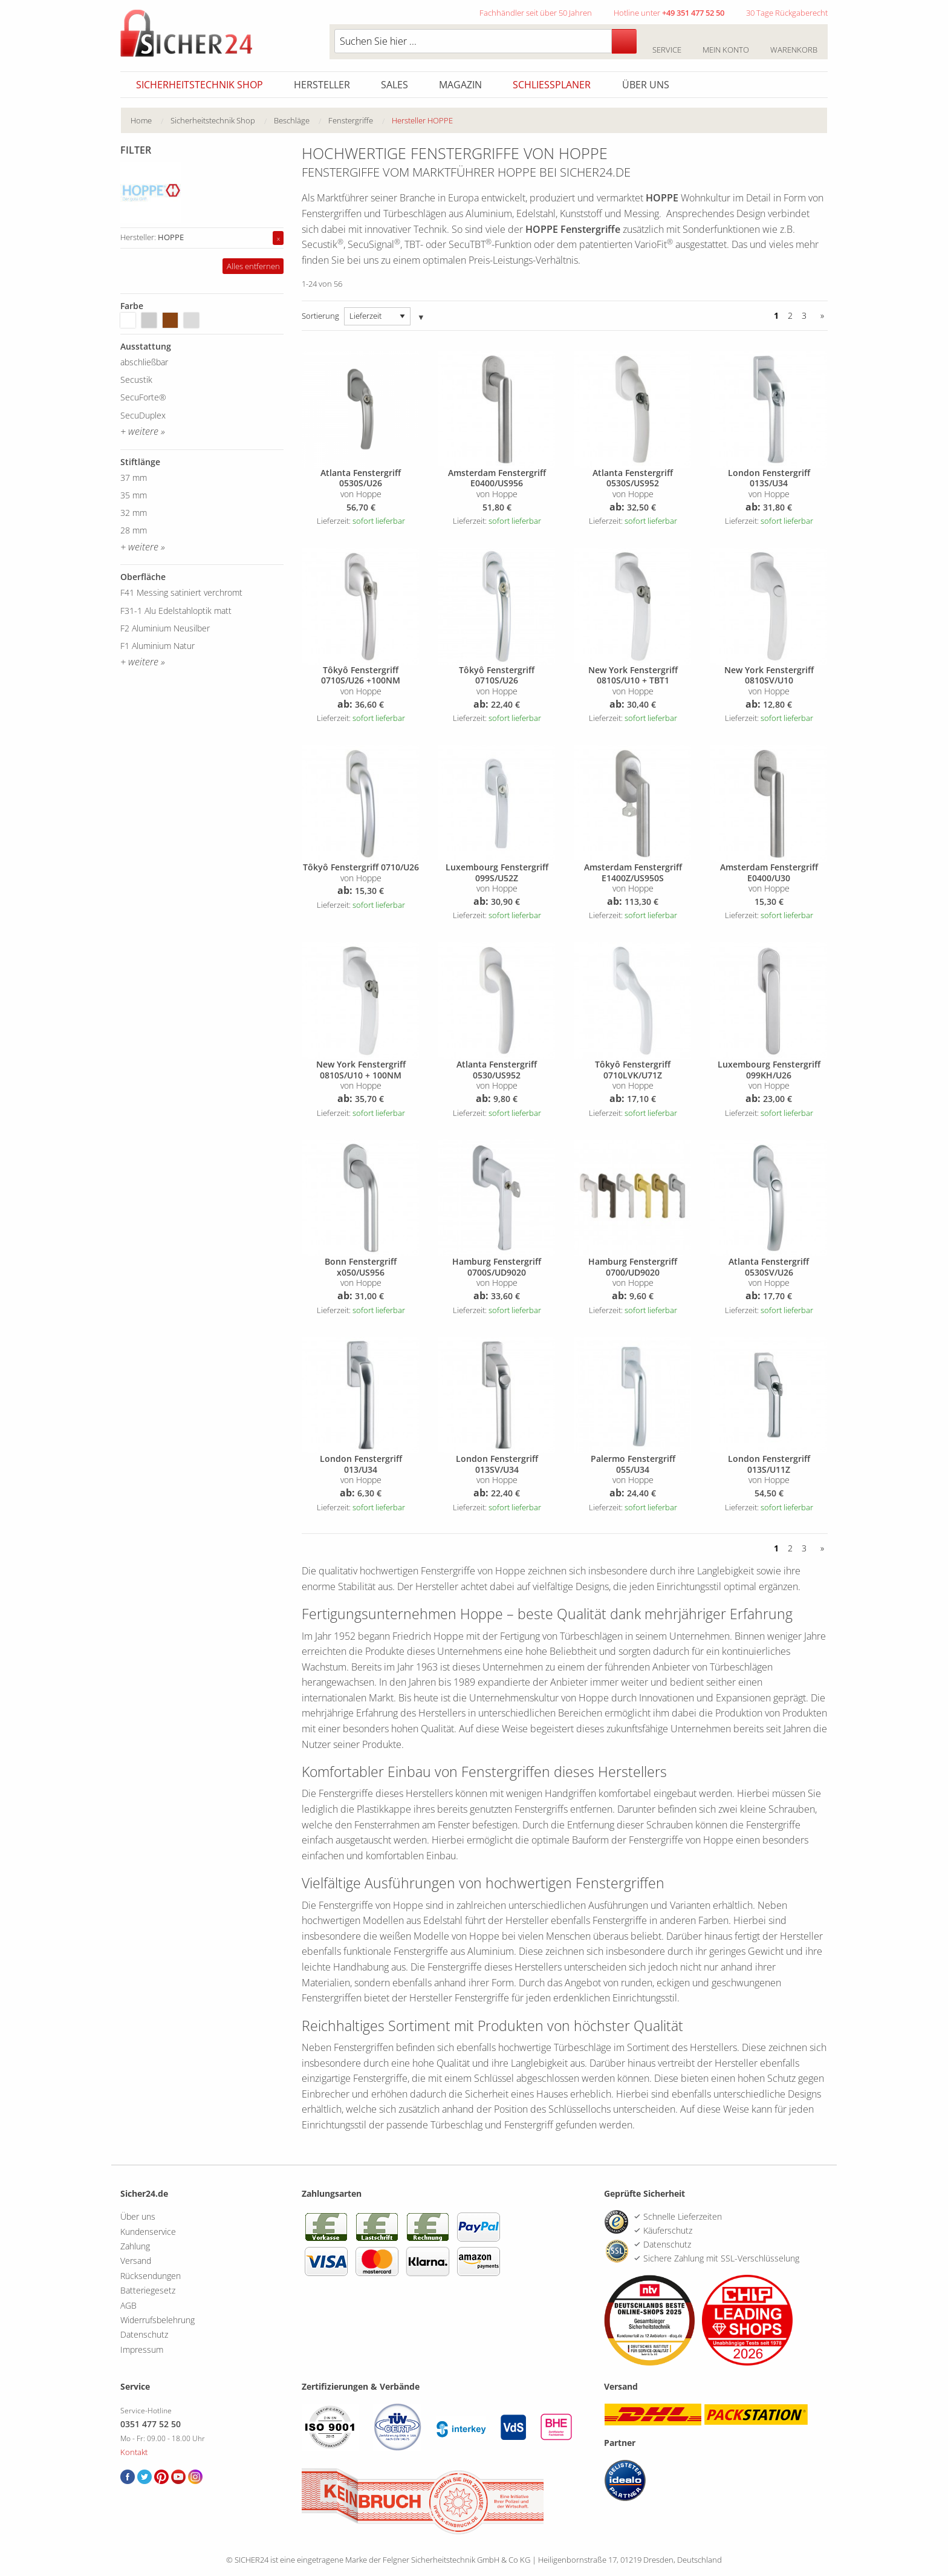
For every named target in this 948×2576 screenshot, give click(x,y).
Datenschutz (144, 2334)
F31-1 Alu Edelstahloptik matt (176, 610)
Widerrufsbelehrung (157, 2320)
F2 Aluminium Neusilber (165, 628)
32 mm (133, 512)
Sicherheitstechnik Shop (199, 84)
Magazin (460, 84)
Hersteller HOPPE (422, 120)
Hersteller (322, 84)
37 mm (133, 477)
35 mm (133, 495)
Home (141, 120)
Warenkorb (793, 43)
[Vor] (820, 315)
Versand (135, 2260)
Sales (394, 84)
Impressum (141, 2349)
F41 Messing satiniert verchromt (181, 592)
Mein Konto (725, 43)
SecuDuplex (143, 415)
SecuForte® (143, 397)
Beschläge (292, 120)
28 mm (133, 530)
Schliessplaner (552, 84)
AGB (128, 2305)
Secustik (136, 379)
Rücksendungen (150, 2275)
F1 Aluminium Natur (157, 645)
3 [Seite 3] (804, 315)
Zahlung (135, 2246)
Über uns (645, 84)
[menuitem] (150, 120)
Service (666, 43)
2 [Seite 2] (790, 315)
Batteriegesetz (147, 2290)
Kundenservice (148, 2231)
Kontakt (134, 2452)
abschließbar (144, 362)
